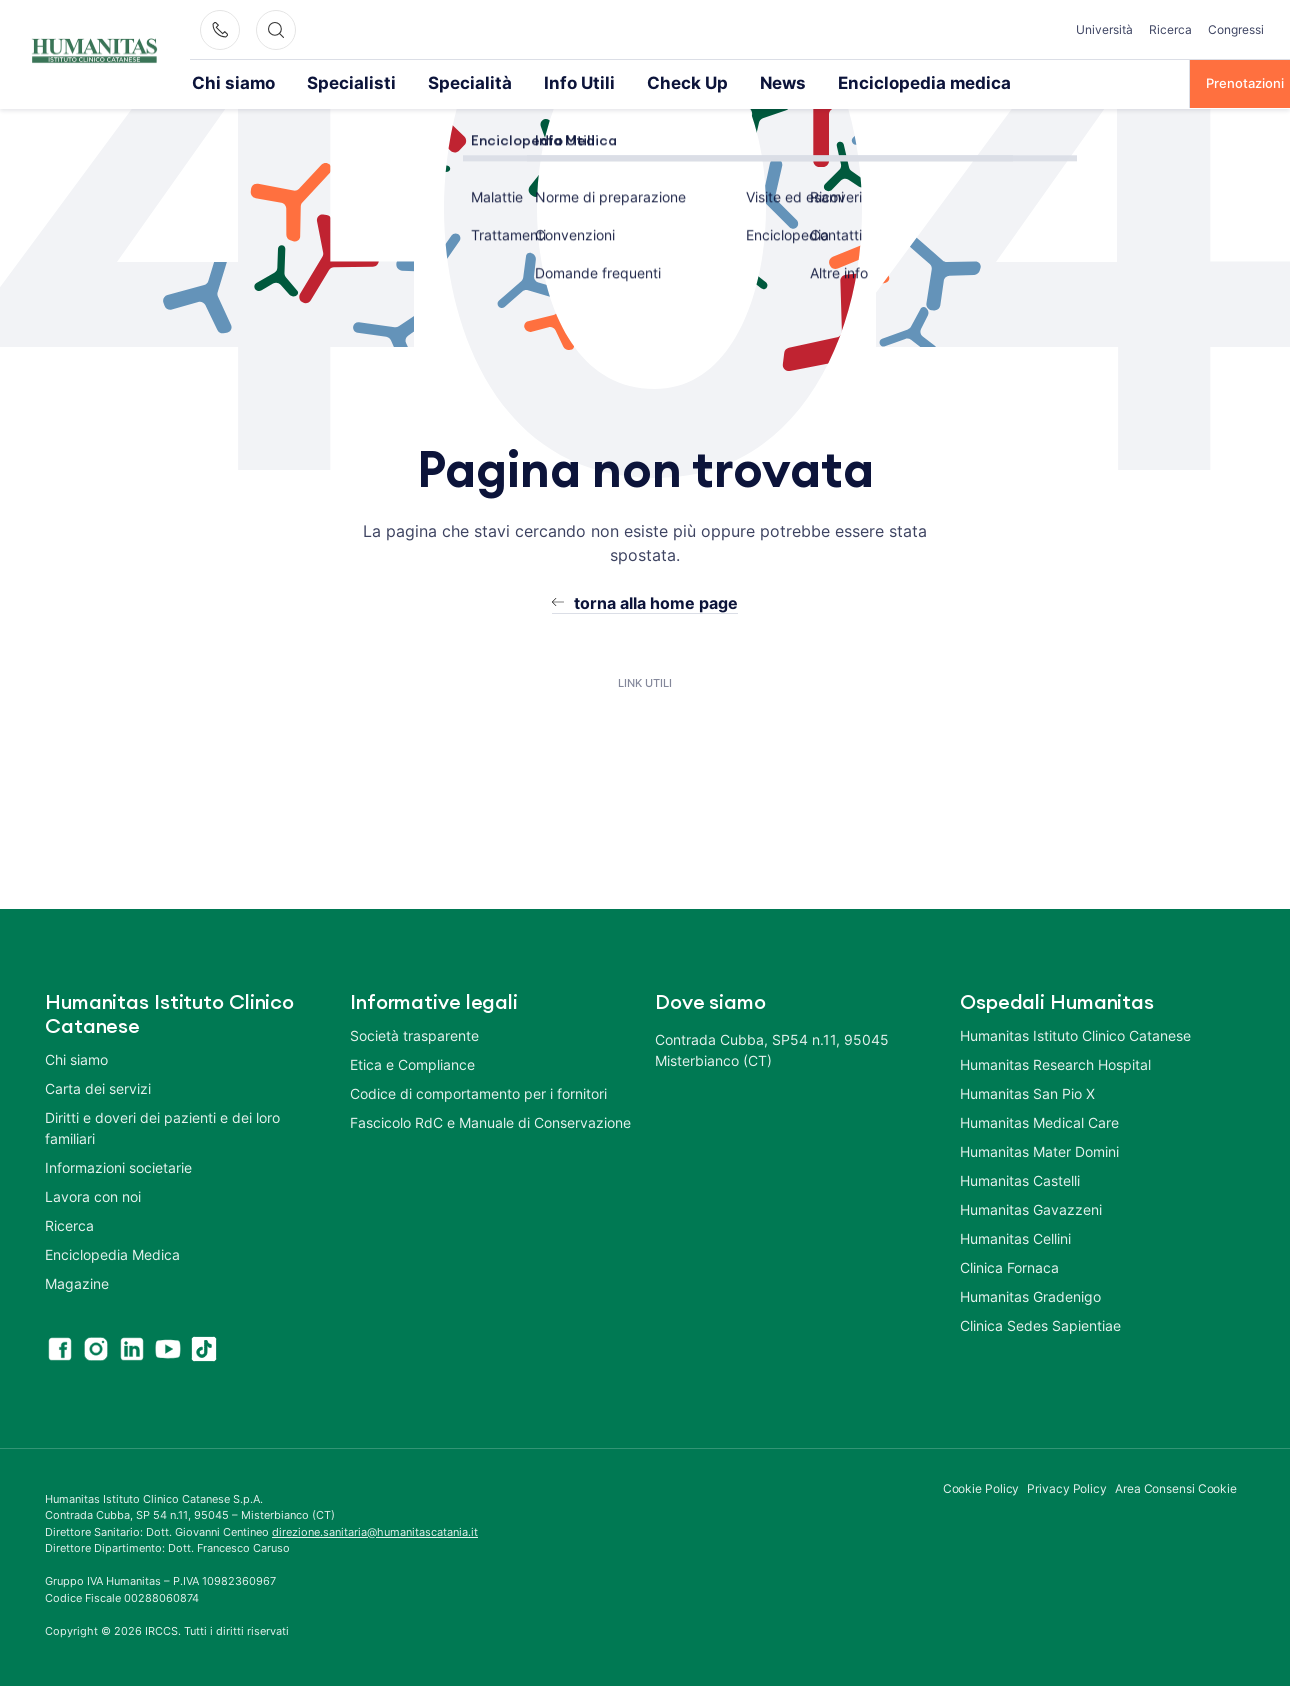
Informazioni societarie (118, 1165)
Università (1104, 29)
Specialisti (315, 82)
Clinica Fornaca (1009, 1265)
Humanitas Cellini (1015, 1236)
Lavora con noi (93, 1194)
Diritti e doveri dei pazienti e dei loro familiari (162, 1126)
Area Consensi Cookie (1176, 1486)
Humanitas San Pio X (1027, 1091)
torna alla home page (656, 601)
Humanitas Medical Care (1039, 1120)
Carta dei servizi (98, 1086)
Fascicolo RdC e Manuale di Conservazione (490, 1120)
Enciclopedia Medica (112, 1252)
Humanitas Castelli (1020, 1178)
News (664, 82)
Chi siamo (222, 82)
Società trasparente (414, 1033)
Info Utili (495, 82)
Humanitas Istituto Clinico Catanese (1075, 1033)
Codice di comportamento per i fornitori (478, 1091)
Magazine (77, 1281)
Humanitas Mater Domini (1039, 1149)
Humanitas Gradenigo (1030, 1294)
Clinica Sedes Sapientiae (1040, 1323)
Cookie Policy (981, 1486)
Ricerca (1170, 29)
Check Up (583, 82)
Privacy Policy (1067, 1486)
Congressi (1236, 29)
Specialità (407, 82)
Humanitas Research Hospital (1055, 1062)
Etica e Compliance (412, 1062)
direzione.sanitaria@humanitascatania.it (375, 1530)
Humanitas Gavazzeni (1031, 1207)
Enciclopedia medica (776, 82)
